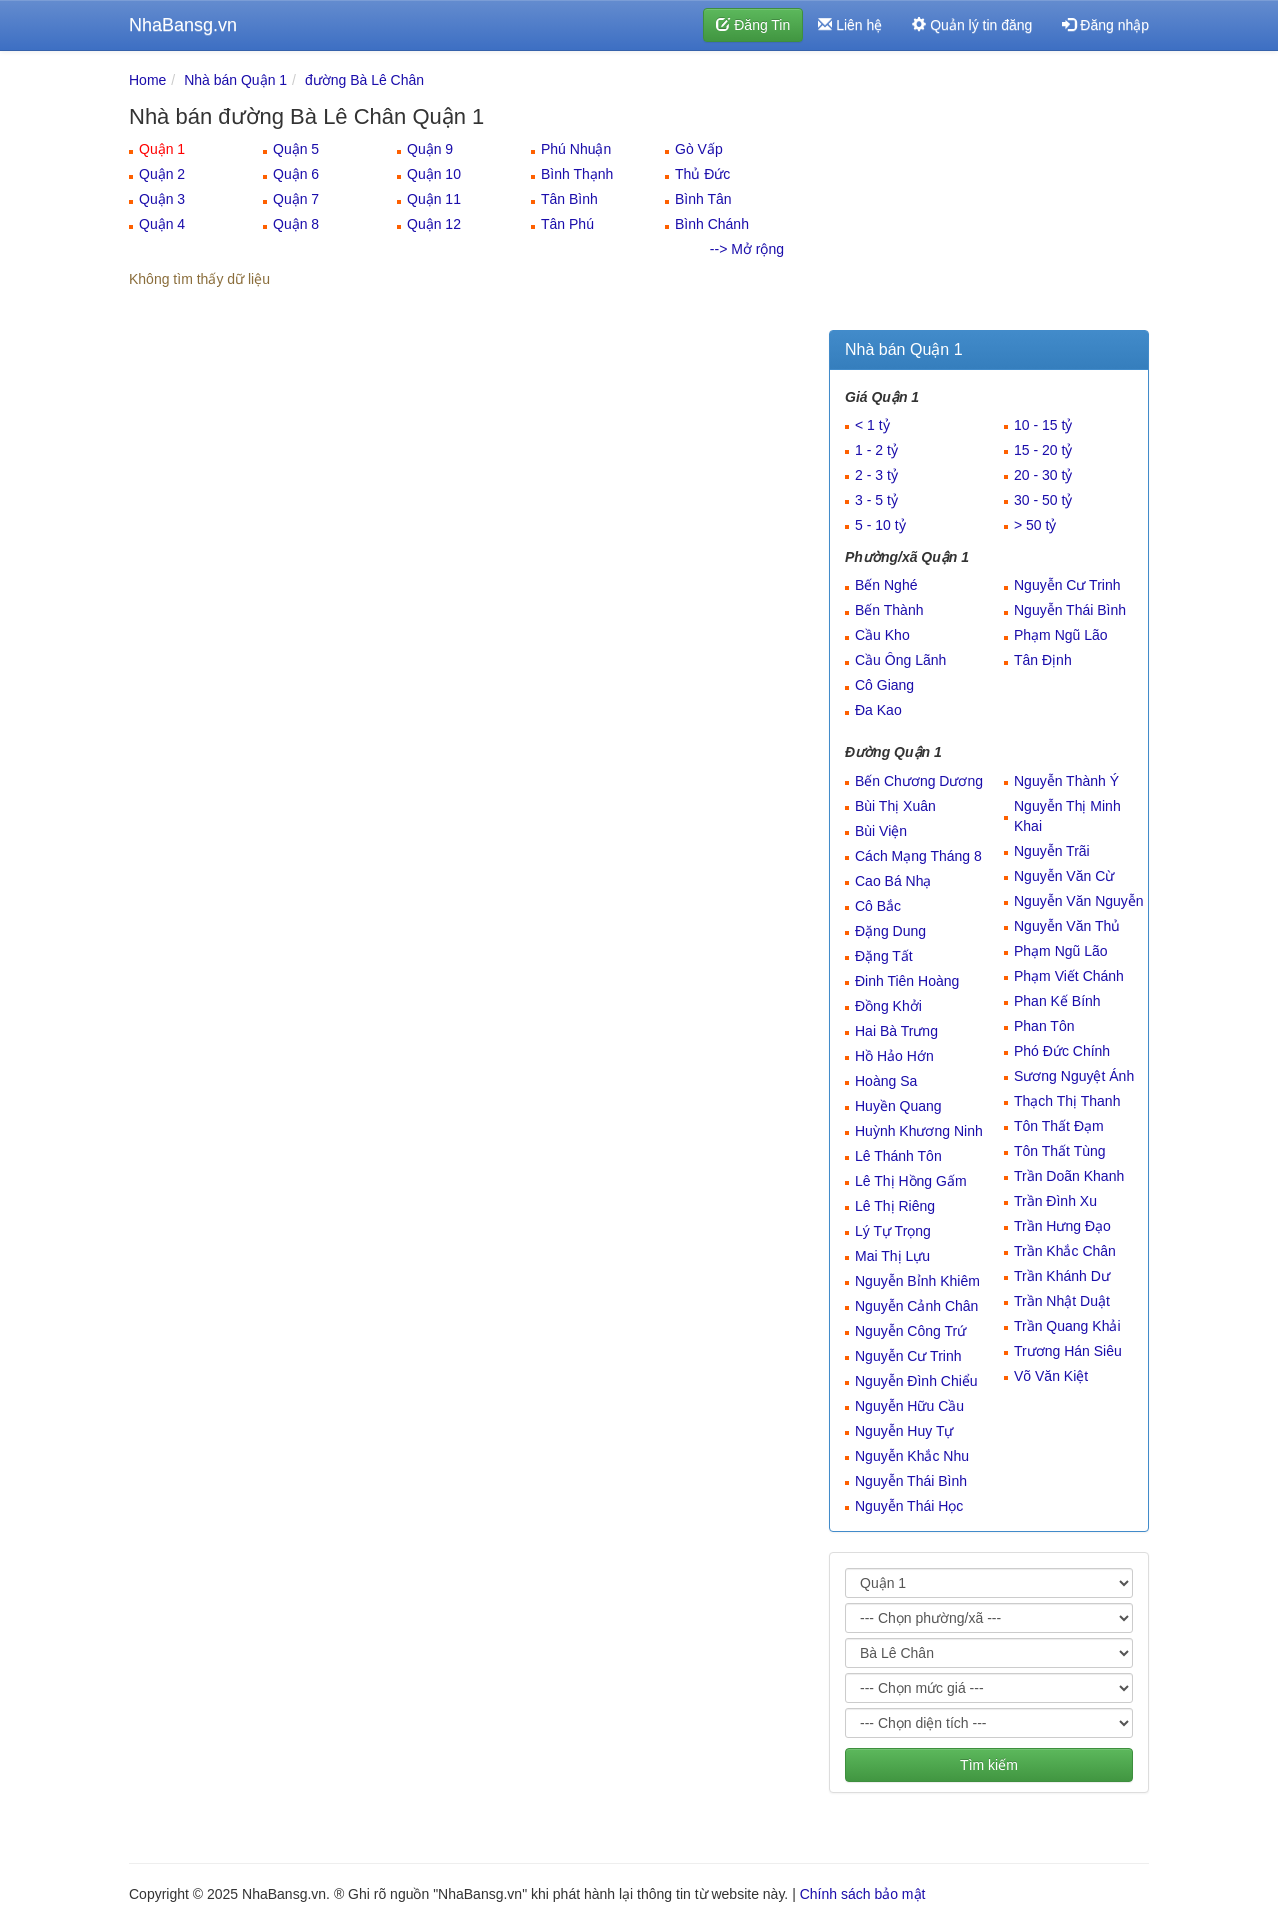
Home (147, 80)
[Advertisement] (989, 195)
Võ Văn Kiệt (1051, 1376)
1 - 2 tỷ (876, 450)
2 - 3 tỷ (876, 475)
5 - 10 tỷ (880, 525)
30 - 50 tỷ (1043, 500)
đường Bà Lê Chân (364, 80)
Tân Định (1043, 660)
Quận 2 (162, 174)
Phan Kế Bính (1057, 1001)
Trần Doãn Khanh (1069, 1176)
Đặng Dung (890, 931)
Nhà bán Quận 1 (235, 80)
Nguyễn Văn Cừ (1064, 876)
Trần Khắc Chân (1065, 1251)
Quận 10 (434, 174)
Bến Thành (889, 610)
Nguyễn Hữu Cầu (909, 1406)
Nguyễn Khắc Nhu (912, 1456)
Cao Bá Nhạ (893, 881)
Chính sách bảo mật (863, 1894)
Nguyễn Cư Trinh (1067, 585)
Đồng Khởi (888, 1006)
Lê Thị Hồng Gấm (911, 1181)
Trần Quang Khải (1067, 1326)
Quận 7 (296, 199)
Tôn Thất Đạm (1059, 1126)
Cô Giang (884, 685)
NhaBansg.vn (183, 25)
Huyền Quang (898, 1106)
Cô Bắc (878, 906)
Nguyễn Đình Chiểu (916, 1381)
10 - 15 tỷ (1043, 425)
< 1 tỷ (872, 425)
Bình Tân (703, 199)
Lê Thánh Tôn (898, 1156)
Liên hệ (850, 25)
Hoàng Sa (886, 1081)
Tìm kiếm (989, 1765)
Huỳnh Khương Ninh (919, 1131)
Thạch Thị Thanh (1067, 1101)
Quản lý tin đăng (972, 25)
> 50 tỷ (1035, 525)
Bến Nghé (886, 585)
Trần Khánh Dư (1062, 1276)
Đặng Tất (884, 956)
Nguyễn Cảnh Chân (916, 1306)
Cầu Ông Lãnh (900, 660)
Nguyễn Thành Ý (1066, 781)
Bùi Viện (881, 831)
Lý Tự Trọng (893, 1231)
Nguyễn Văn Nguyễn (1079, 901)
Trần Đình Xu (1055, 1201)
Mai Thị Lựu (892, 1256)
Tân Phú (567, 224)
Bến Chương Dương (919, 781)
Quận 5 (296, 149)
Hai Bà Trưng (896, 1031)
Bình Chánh (712, 224)
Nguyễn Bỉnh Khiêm (917, 1281)
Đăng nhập (1105, 25)
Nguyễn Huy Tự (904, 1431)
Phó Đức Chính (1062, 1051)
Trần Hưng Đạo (1062, 1226)
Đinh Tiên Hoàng (907, 981)
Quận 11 (434, 199)
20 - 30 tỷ (1043, 475)
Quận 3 (162, 199)
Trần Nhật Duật (1062, 1301)
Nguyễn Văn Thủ (1067, 926)
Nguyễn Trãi (1052, 851)
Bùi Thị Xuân (895, 806)
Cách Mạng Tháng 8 (918, 856)
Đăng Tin (753, 25)
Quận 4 (162, 224)
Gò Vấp (699, 149)
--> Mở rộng (747, 249)
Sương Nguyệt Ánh (1074, 1076)
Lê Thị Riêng (895, 1206)
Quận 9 (430, 149)
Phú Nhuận (576, 149)
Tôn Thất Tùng (1060, 1151)
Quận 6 (296, 174)
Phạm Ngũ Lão (1061, 635)
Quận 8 (296, 224)
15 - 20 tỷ (1043, 450)
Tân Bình (569, 199)
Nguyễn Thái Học (909, 1506)
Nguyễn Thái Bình (1070, 610)
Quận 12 (434, 224)
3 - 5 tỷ (876, 500)
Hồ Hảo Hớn (894, 1056)
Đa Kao (878, 710)
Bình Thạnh (577, 174)
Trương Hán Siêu (1068, 1351)
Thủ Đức (702, 174)
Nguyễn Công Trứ (910, 1331)
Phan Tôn (1044, 1026)
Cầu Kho (882, 635)
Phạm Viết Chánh (1069, 976)
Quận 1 (162, 149)
